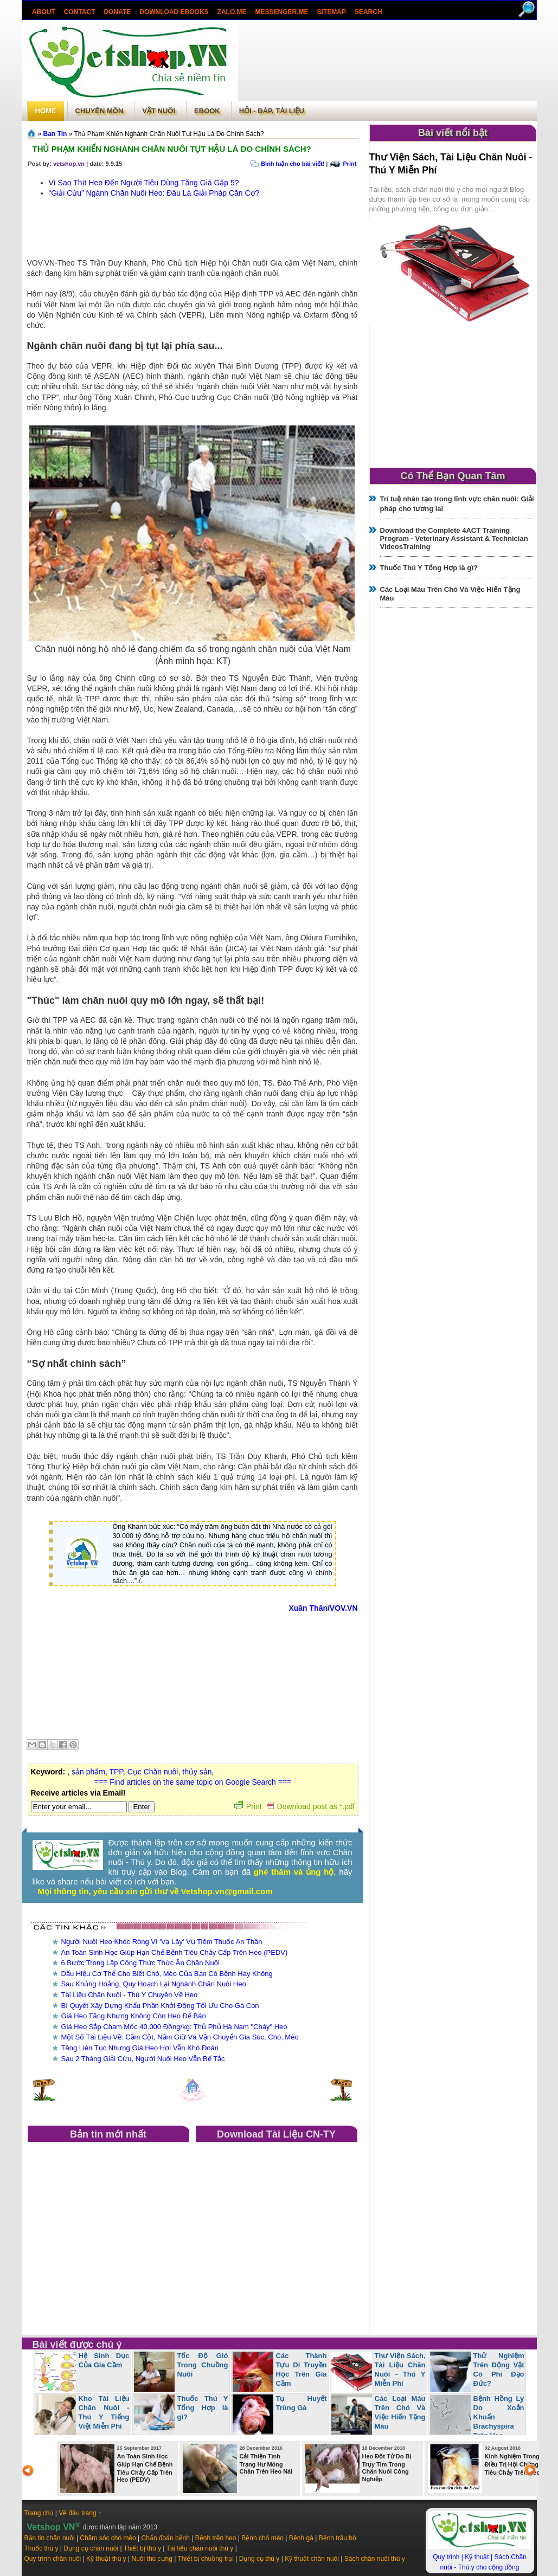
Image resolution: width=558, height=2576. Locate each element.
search (368, 12)
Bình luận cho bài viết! (292, 163)
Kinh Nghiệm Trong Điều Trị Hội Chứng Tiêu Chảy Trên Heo (512, 2464)
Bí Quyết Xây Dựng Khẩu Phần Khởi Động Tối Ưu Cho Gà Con (160, 2006)
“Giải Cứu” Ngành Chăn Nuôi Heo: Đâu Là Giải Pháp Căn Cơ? (154, 193)
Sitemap (331, 12)
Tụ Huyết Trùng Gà (301, 2403)
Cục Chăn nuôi (152, 1771)
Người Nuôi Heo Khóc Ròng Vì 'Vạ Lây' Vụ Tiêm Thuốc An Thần (161, 1942)
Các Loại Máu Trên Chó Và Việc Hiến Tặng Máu (400, 2412)
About (43, 12)
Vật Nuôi (158, 111)
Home (45, 111)
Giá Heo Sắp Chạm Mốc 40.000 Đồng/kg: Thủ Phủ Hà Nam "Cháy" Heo (174, 2027)
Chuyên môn (99, 111)
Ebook (207, 111)
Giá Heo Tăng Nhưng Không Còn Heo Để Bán (133, 2016)
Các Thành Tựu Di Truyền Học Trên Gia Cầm (301, 2369)
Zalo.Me (231, 12)
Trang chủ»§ (32, 133)
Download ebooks (173, 12)
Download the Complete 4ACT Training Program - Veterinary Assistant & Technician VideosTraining (454, 538)
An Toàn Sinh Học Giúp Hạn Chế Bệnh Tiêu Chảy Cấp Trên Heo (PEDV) (174, 1952)
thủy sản (196, 1771)
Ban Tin (55, 134)
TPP (116, 1771)
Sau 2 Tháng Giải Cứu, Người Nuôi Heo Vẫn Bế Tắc (143, 2059)
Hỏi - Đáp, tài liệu (271, 111)
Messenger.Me (281, 12)
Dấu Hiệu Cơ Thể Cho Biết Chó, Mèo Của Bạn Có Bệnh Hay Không (167, 1974)
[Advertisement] (387, 62)
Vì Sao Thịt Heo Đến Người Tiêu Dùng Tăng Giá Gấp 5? (144, 182)
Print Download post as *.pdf (294, 1806)
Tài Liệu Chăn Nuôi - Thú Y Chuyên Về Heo (129, 1995)
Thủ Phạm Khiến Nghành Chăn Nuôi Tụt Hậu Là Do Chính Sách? (172, 149)
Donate (117, 12)
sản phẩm (88, 1771)
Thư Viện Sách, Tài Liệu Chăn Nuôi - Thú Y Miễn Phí (400, 2369)
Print (349, 163)
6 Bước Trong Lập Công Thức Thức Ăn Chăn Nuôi (140, 1963)
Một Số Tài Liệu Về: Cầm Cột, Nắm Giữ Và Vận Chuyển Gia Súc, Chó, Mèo (180, 2037)
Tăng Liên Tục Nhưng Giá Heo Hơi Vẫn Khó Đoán (140, 2048)
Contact (79, 12)
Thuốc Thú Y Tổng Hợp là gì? (429, 568)
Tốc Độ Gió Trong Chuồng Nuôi (202, 2365)
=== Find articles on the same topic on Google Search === (192, 1782)
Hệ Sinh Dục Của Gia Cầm (104, 2360)
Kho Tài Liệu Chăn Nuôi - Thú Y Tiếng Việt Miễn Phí (104, 2412)
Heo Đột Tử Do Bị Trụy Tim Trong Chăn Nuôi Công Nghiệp (387, 2467)
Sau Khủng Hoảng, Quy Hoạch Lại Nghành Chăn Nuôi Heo (153, 1984)
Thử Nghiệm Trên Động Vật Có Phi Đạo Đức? (498, 2369)
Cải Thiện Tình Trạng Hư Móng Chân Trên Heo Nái (266, 2464)
